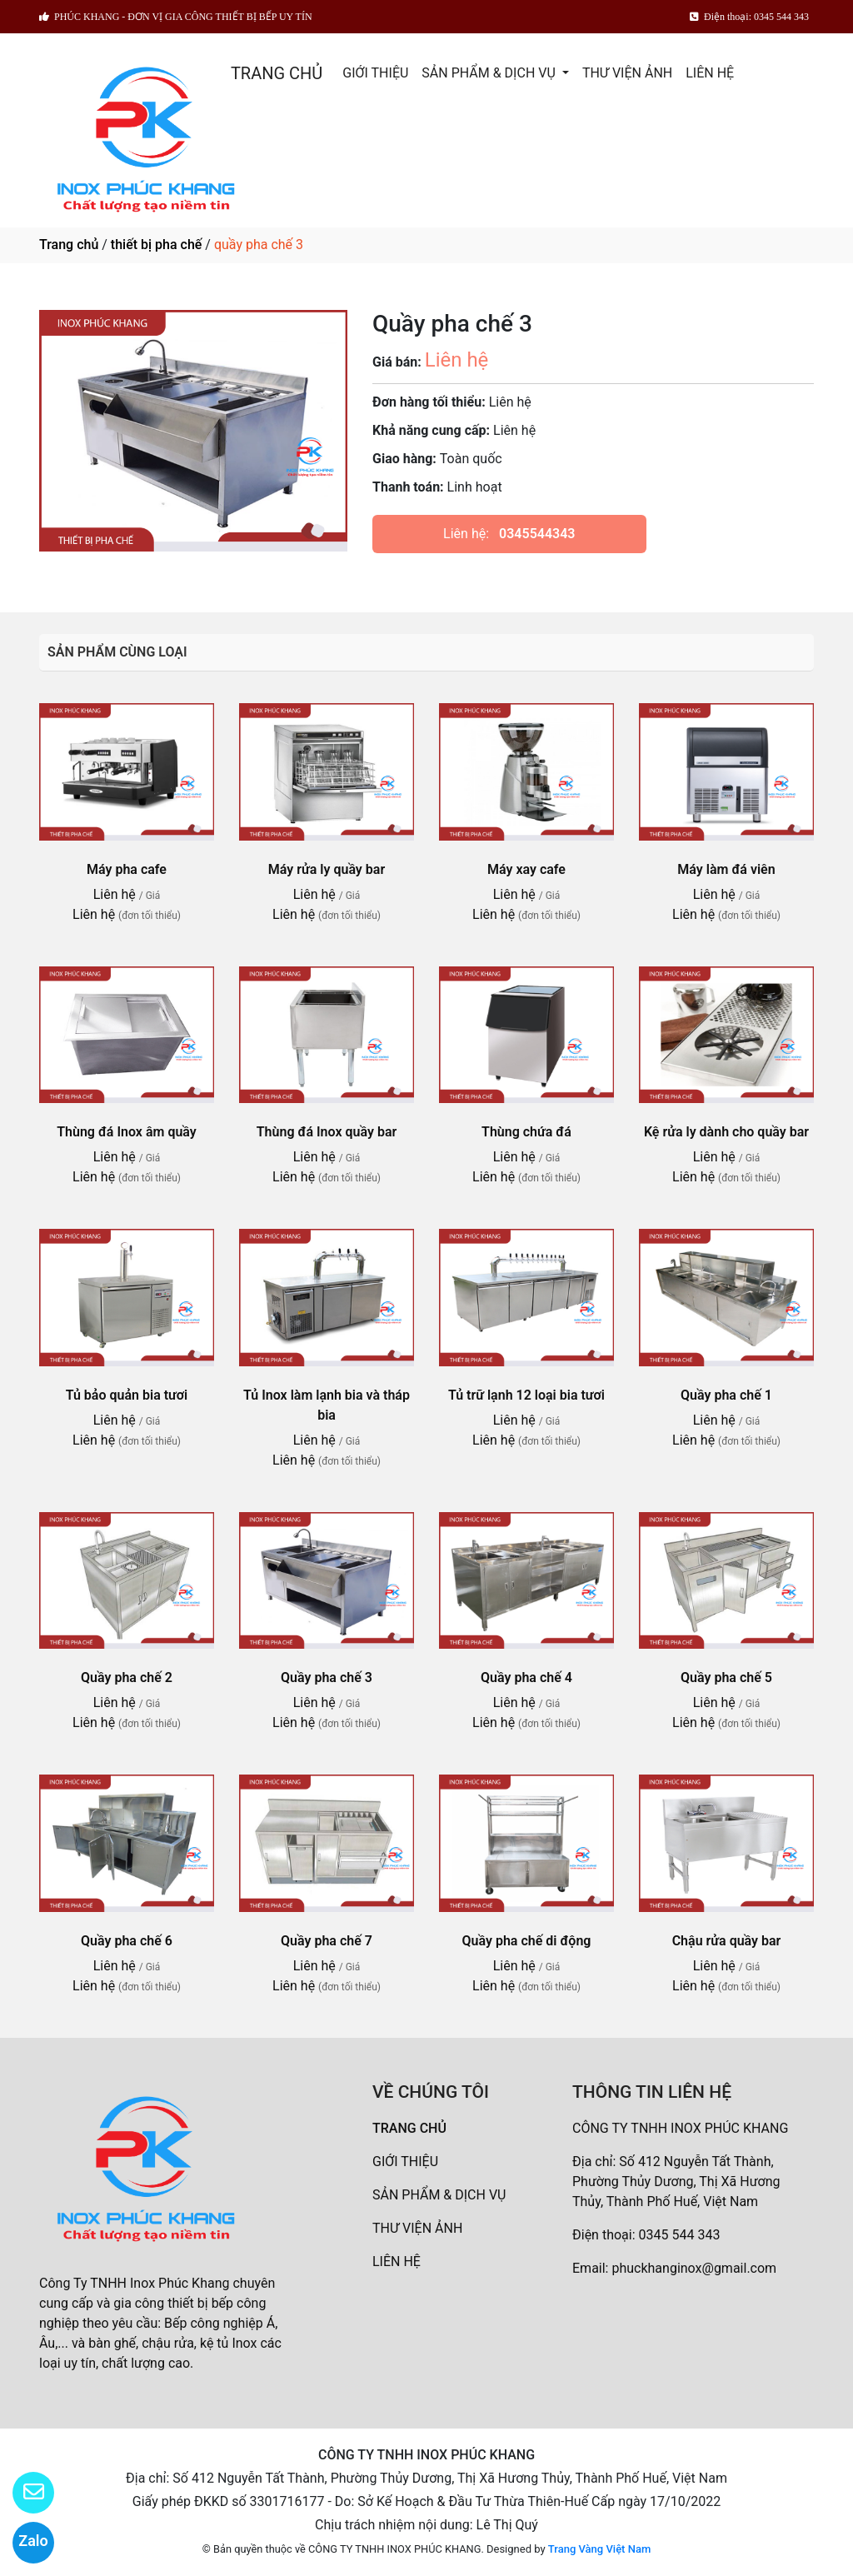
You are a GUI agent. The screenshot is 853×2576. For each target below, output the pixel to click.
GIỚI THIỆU (375, 73)
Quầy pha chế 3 (326, 1677)
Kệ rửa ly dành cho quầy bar (726, 1132)
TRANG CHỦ (276, 73)
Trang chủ (68, 244)
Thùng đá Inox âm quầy (127, 1132)
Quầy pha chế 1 (726, 1395)
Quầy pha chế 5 (726, 1677)
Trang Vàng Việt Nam (599, 2549)
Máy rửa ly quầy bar (326, 869)
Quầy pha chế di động (526, 1941)
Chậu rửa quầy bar (726, 1941)
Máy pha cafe (127, 869)
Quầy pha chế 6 (126, 1941)
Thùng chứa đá (526, 1132)
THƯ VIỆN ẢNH (627, 73)
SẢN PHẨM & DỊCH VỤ (490, 73)
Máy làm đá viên (726, 869)
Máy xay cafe (526, 869)
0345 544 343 (680, 2235)
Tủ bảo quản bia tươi (127, 1395)
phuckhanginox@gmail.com (693, 2268)
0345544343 (537, 534)
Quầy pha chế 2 (126, 1677)
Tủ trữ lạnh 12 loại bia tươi (526, 1395)
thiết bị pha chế (156, 244)
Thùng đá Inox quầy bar (327, 1132)
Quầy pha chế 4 (526, 1677)
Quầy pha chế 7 (326, 1941)
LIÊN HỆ (710, 73)
